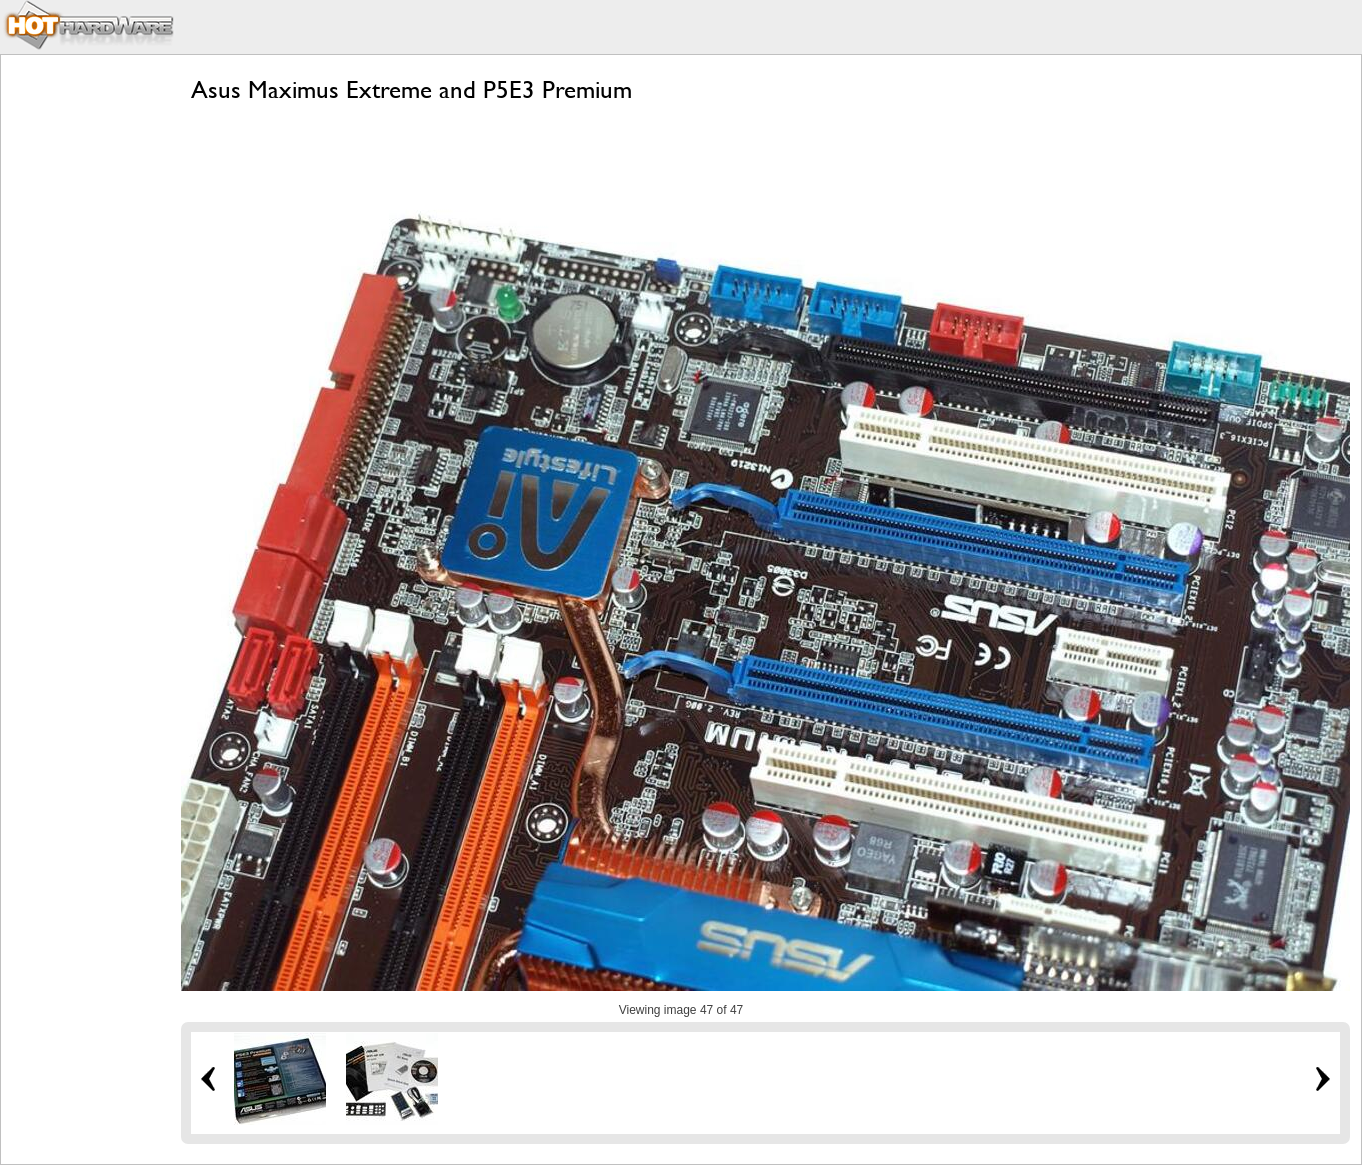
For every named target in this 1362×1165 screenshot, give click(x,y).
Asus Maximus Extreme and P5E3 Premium (411, 89)
